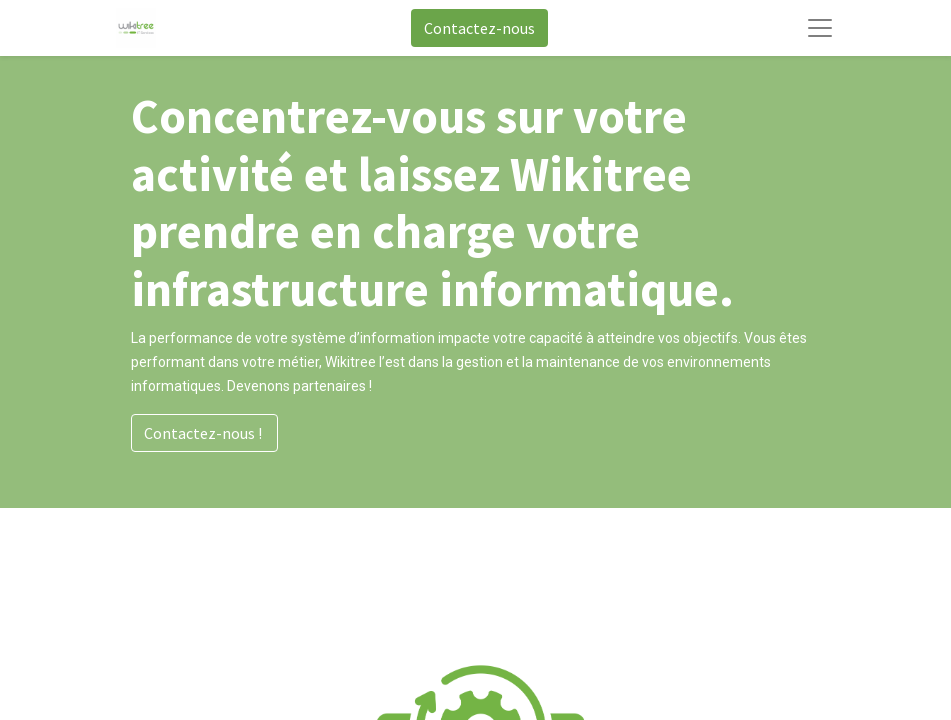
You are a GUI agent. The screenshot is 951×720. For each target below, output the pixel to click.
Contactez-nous (479, 28)
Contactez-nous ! (204, 433)
